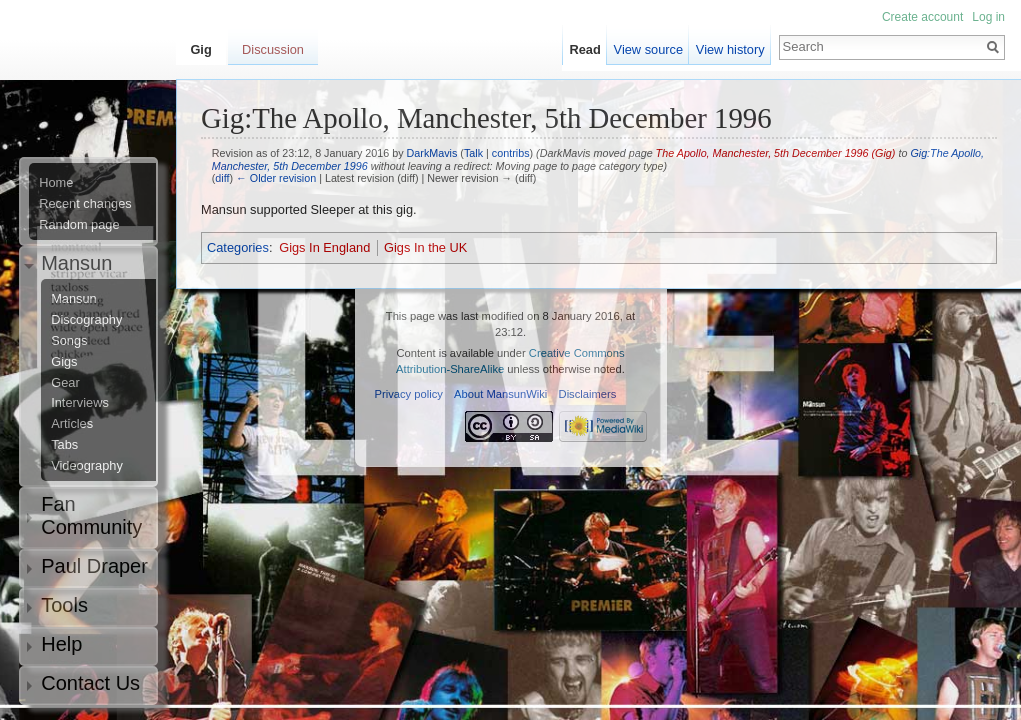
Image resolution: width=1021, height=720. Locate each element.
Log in (988, 17)
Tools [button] (64, 605)
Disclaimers (588, 394)
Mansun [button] (76, 263)
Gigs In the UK (425, 247)
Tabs (64, 445)
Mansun (74, 299)
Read (585, 49)
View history (730, 49)
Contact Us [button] (90, 683)
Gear (65, 383)
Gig (200, 49)
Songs (69, 341)
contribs (511, 153)
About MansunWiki (500, 394)
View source (648, 49)
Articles (72, 424)
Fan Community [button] (91, 515)
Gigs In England (324, 247)
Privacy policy (409, 394)
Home (56, 183)
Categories (238, 247)
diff (222, 178)
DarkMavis (432, 153)
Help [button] (61, 644)
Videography (87, 466)
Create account (922, 17)
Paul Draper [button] (94, 566)
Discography (86, 320)
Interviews (80, 403)
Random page (79, 225)
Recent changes (85, 204)
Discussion (273, 49)
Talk (473, 153)
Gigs (64, 362)
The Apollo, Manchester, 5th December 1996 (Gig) (776, 153)
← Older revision (276, 178)
